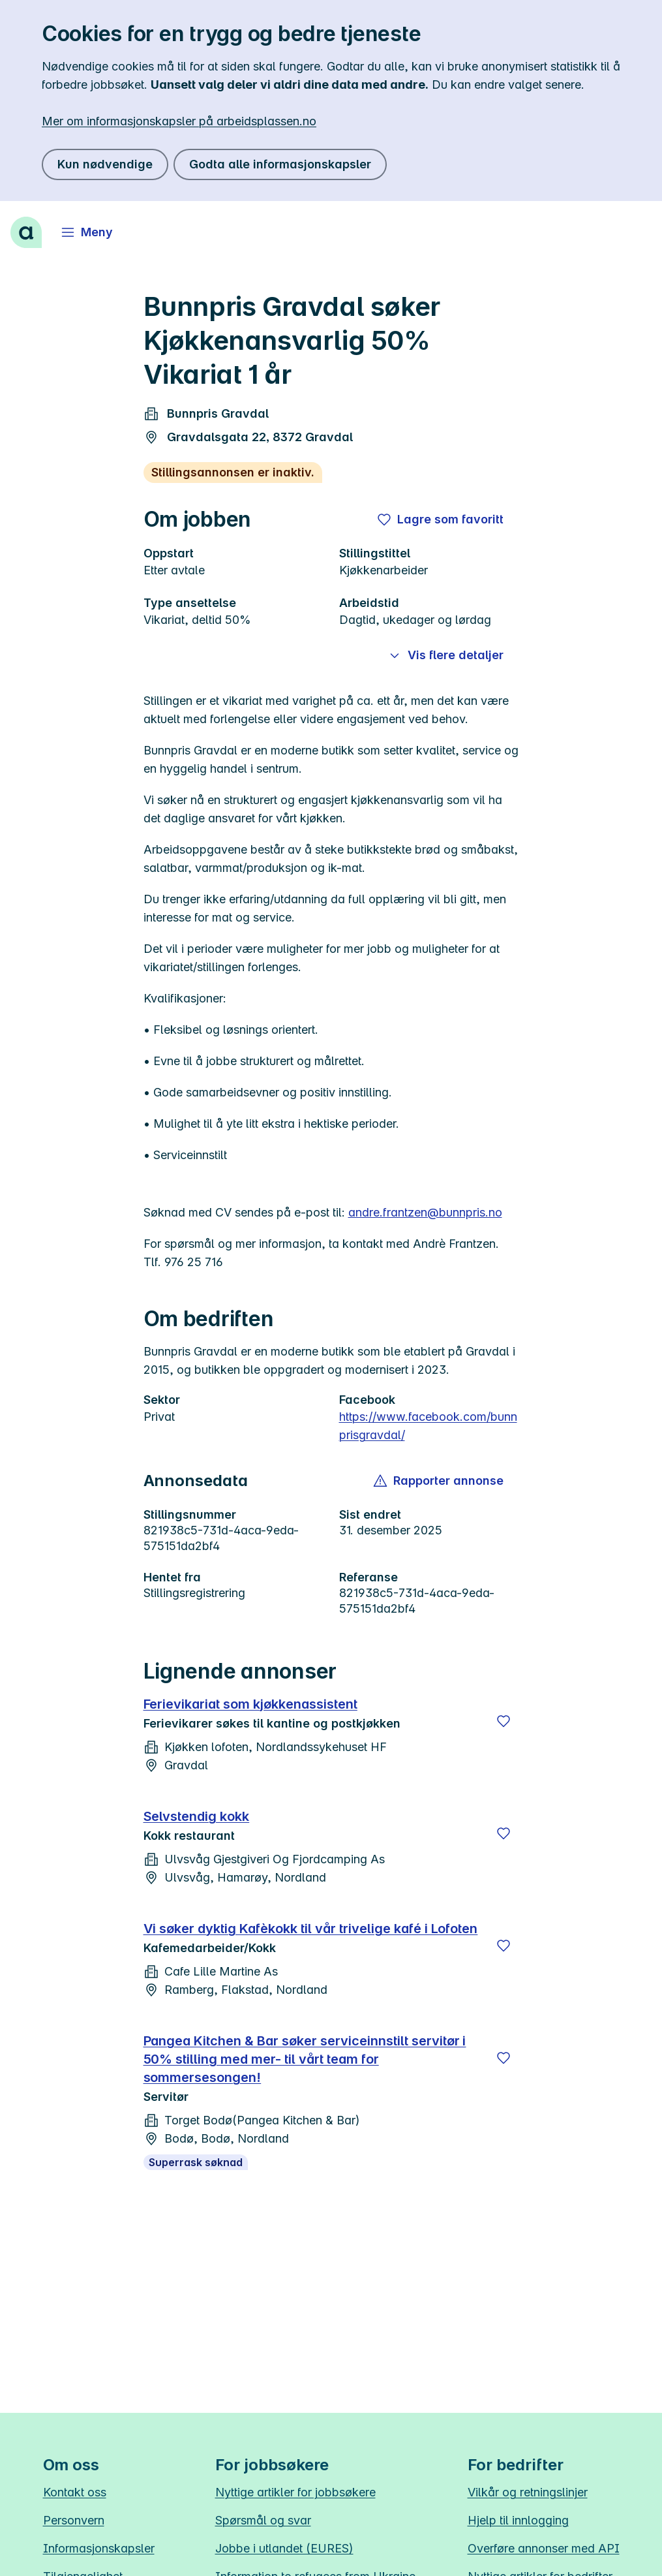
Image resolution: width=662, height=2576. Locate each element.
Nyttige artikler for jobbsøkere (295, 2492)
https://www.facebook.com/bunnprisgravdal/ (428, 1426)
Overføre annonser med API (544, 2548)
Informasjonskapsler (99, 2548)
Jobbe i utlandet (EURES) (284, 2548)
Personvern (73, 2520)
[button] (439, 1481)
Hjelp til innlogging (518, 2520)
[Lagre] (503, 1721)
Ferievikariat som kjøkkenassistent (250, 1704)
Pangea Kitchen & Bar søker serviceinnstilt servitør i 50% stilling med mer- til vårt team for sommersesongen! (304, 2059)
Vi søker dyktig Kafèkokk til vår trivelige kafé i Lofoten (310, 1928)
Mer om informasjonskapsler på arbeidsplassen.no (179, 121)
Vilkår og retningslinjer (528, 2492)
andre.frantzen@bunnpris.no (425, 1212)
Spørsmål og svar (263, 2520)
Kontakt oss (74, 2492)
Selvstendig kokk (196, 1816)
